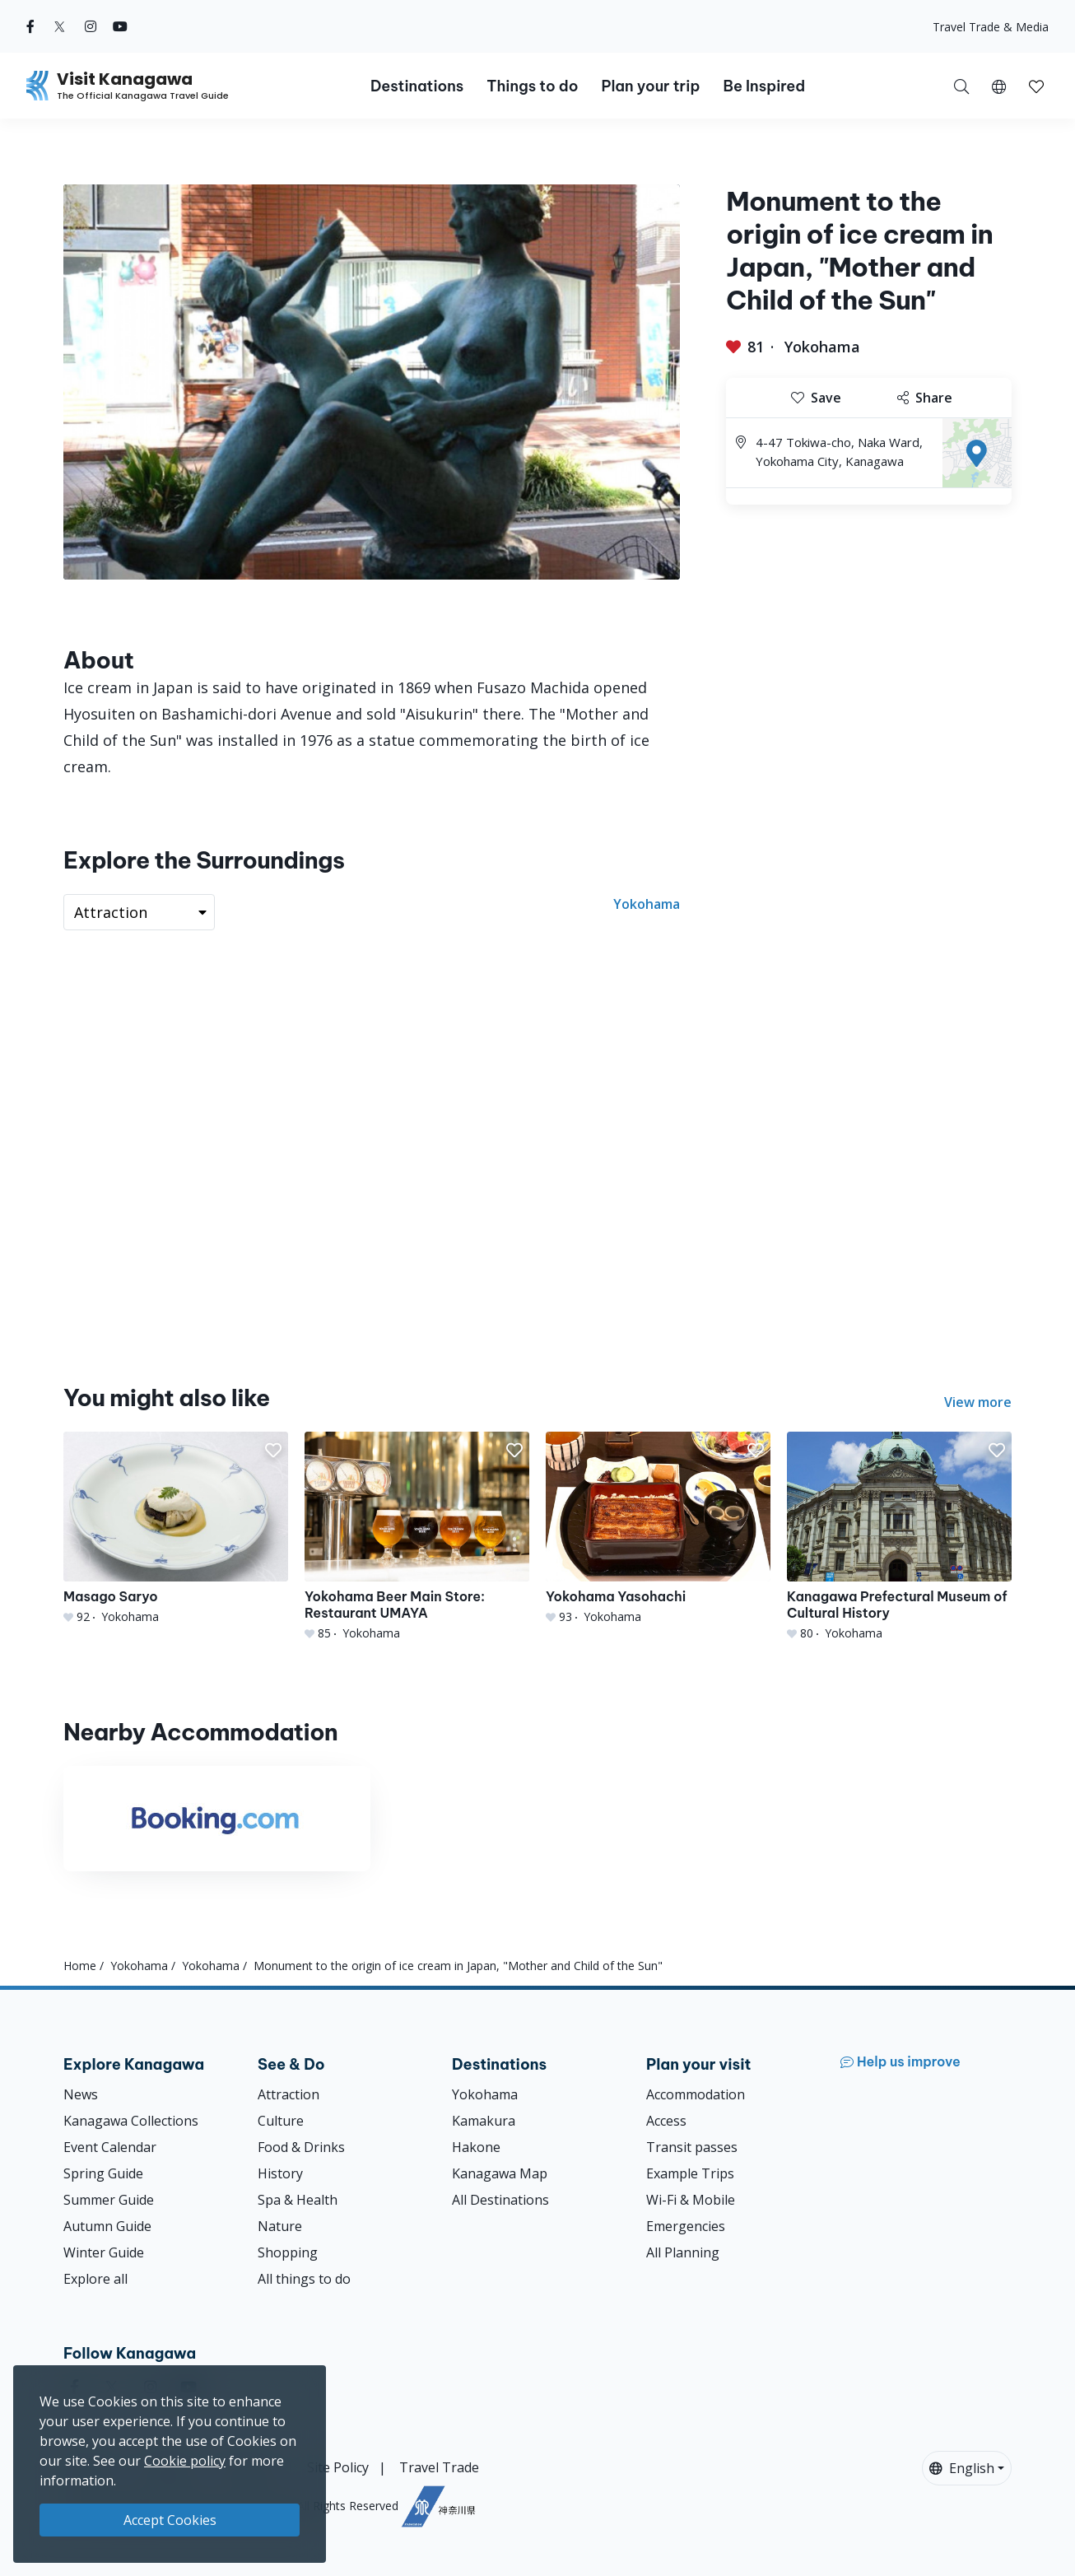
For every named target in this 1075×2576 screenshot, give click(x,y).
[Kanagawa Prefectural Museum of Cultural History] (899, 1537)
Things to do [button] (532, 86)
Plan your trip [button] (650, 86)
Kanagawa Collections (130, 2121)
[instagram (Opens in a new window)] (90, 26)
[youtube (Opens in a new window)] (120, 26)
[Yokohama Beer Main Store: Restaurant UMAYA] (417, 1537)
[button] (998, 86)
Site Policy (338, 2467)
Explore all (95, 2279)
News (80, 2094)
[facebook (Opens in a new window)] (30, 26)
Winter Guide (103, 2252)
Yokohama (822, 346)
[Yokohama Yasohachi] (658, 1528)
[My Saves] (1036, 86)
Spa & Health (297, 2200)
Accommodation (695, 2094)
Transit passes (692, 2147)
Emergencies (685, 2226)
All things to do (304, 2279)
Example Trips (690, 2173)
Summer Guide (108, 2200)
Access (666, 2121)
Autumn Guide (107, 2226)
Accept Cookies (169, 2520)
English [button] (961, 2468)
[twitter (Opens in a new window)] (59, 26)
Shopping (288, 2252)
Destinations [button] (416, 86)
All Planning (682, 2252)
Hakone (476, 2147)
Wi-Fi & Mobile (690, 2200)
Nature (280, 2226)
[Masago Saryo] (175, 1528)
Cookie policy (185, 2461)
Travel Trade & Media (991, 27)
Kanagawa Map (499, 2173)
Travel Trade (439, 2467)
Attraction (288, 2094)
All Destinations (500, 2200)
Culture (281, 2121)
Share (924, 397)
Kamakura (483, 2121)
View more (978, 1402)
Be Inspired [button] (764, 86)
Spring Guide (103, 2173)
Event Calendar (109, 2147)
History (280, 2173)
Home (79, 1965)
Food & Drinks (301, 2147)
